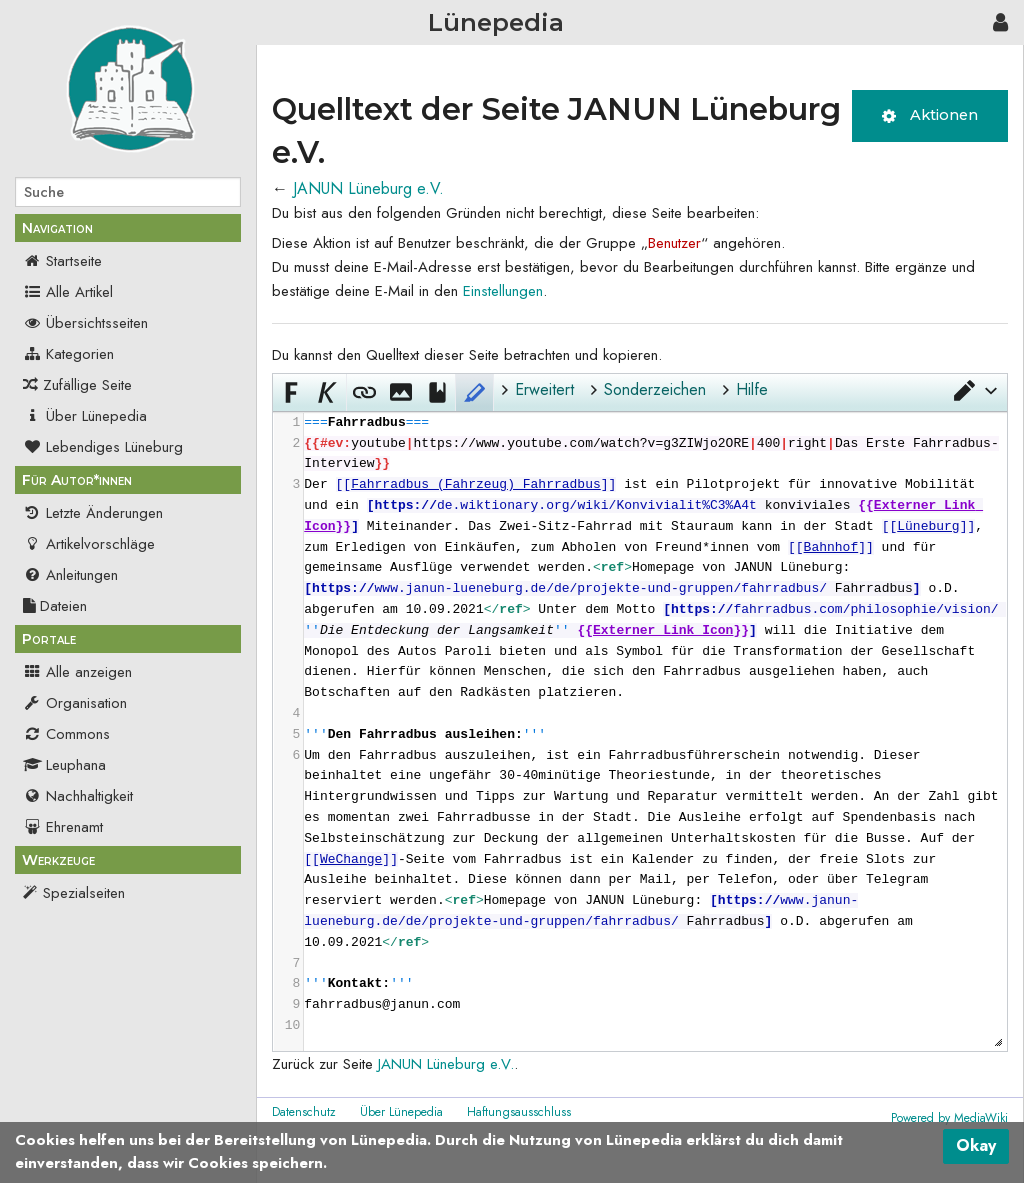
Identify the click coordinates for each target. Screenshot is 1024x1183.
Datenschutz (304, 1112)
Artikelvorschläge (89, 544)
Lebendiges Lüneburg (103, 447)
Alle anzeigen (77, 672)
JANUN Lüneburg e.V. (368, 188)
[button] (974, 390)
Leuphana (64, 765)
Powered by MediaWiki (949, 1118)
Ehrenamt (63, 827)
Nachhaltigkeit (78, 796)
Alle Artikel (68, 292)
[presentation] (654, 725)
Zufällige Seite (87, 385)
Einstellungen (503, 291)
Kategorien (68, 354)
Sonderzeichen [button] (655, 389)
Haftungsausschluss (519, 1112)
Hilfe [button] (752, 389)
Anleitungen (70, 575)
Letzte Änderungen (93, 513)
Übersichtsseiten (85, 323)
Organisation (75, 703)
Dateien (55, 606)
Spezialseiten (84, 893)
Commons (66, 734)
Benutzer (674, 243)
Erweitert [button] (544, 389)
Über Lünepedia (85, 416)
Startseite (62, 261)
